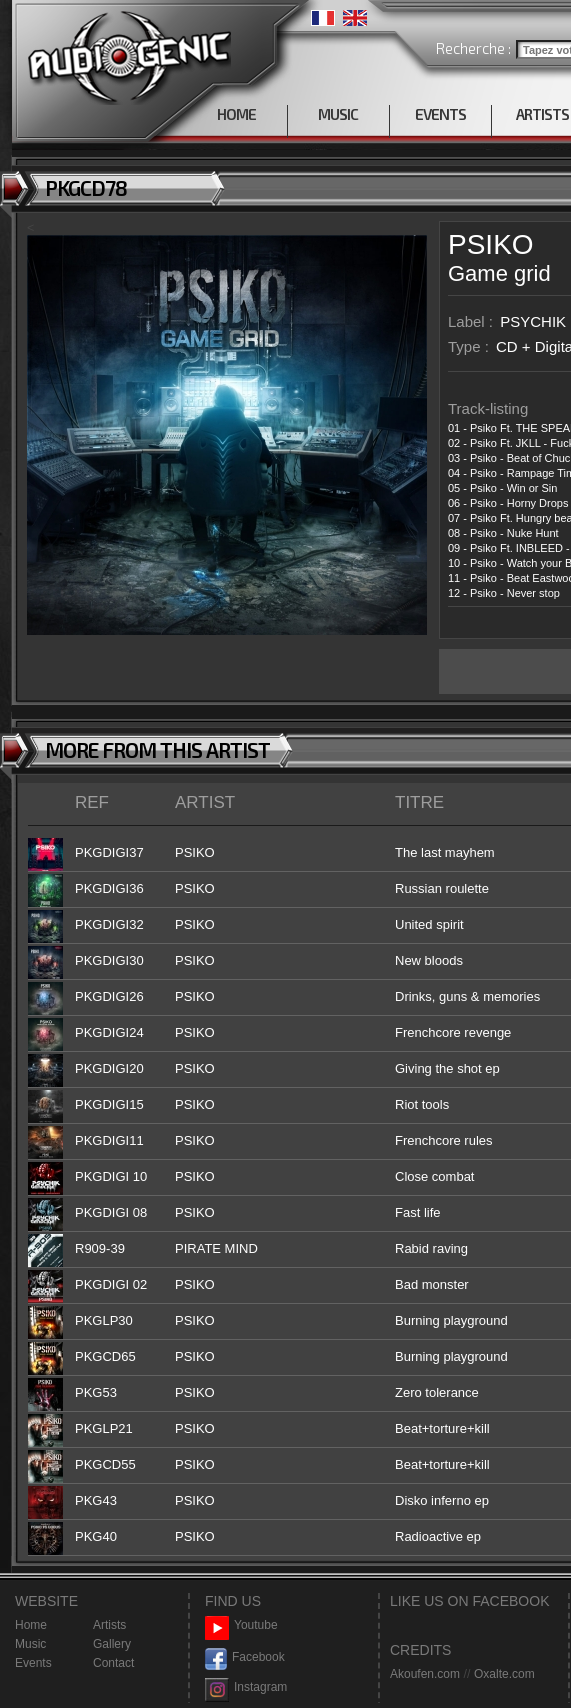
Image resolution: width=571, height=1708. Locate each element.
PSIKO (491, 244)
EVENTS (440, 114)
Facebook (245, 1657)
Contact (113, 1663)
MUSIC (338, 114)
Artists (109, 1625)
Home (31, 1625)
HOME (236, 114)
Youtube (241, 1625)
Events (33, 1663)
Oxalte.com (504, 1674)
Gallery (112, 1644)
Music (30, 1644)
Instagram (246, 1687)
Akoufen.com (425, 1674)
